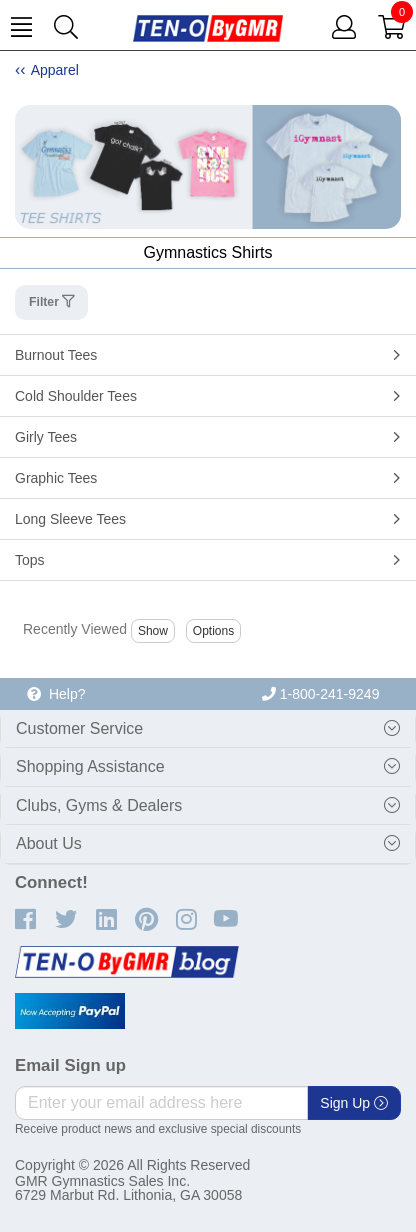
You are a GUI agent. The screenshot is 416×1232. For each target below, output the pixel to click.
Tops (30, 560)
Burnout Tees (56, 355)
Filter (45, 302)
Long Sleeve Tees (70, 519)
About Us (49, 843)
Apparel (55, 70)
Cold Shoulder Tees (76, 396)
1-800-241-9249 (321, 694)
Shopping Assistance (90, 766)
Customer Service (79, 728)
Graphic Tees (56, 478)
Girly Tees (46, 437)
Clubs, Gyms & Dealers (99, 805)
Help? (56, 694)
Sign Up (354, 1103)
